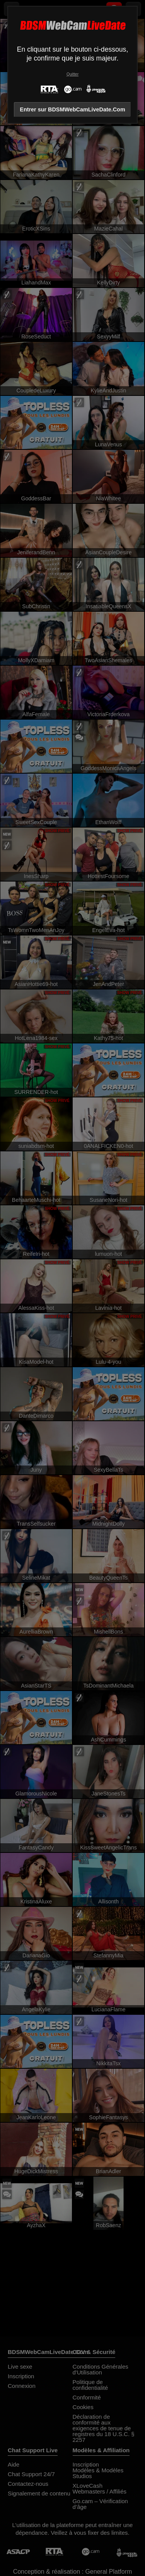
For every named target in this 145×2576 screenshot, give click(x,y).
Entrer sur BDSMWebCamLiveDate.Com (72, 109)
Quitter (72, 74)
